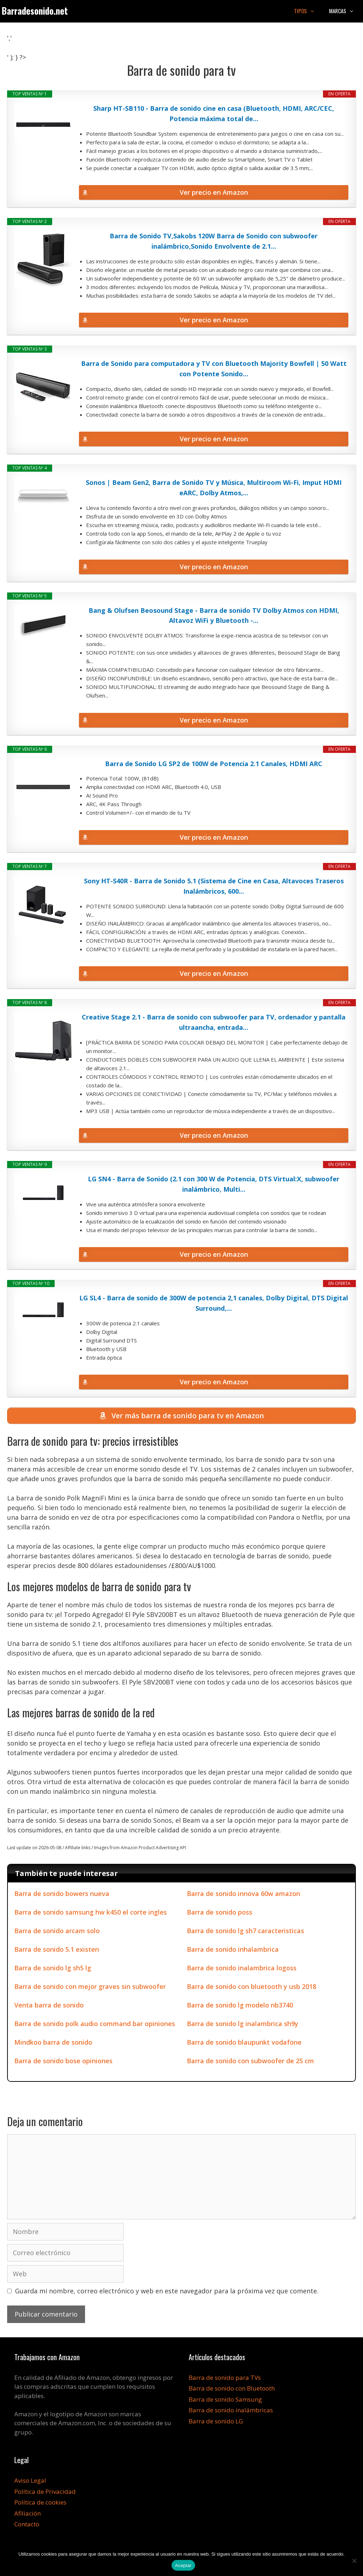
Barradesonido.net (35, 10)
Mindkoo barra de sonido (53, 2043)
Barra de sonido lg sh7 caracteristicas (245, 1932)
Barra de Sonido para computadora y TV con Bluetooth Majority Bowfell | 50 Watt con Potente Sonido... (214, 368)
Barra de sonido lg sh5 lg (52, 1969)
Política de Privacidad (45, 2493)
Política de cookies (40, 2504)
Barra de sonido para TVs (225, 2379)
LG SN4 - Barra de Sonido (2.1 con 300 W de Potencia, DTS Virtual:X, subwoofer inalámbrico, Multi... (213, 1184)
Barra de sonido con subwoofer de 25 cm (250, 2062)
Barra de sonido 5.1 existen (56, 1950)
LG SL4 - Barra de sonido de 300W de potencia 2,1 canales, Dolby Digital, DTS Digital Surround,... (213, 1303)
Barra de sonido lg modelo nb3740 (240, 2006)
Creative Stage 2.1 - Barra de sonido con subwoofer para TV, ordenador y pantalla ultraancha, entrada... (213, 1022)
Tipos (308, 10)
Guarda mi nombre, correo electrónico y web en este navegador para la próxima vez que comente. (166, 2292)
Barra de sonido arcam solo (57, 1932)
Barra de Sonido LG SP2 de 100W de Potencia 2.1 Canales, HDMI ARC (213, 763)
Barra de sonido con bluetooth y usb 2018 (251, 1988)
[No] (354, 2560)
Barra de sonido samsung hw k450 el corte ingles (90, 1913)
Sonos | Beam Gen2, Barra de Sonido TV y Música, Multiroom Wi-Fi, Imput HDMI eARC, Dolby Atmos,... (214, 487)
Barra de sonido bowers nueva (61, 1895)
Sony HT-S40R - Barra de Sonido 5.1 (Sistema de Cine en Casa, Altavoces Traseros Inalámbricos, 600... (214, 886)
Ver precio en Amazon (214, 192)
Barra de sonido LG (216, 2422)
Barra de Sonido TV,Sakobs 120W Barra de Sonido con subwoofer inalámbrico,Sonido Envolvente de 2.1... (214, 241)
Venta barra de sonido (49, 2006)
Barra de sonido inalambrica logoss (242, 1969)
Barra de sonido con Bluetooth (232, 2390)
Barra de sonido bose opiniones (63, 2062)
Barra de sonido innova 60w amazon (243, 1895)
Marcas (345, 10)
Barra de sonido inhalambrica (233, 1950)
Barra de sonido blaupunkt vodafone (244, 2043)
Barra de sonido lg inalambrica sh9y (242, 2025)
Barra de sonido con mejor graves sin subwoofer (90, 1988)
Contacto (26, 2525)
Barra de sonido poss (219, 1913)
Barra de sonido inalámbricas (231, 2411)
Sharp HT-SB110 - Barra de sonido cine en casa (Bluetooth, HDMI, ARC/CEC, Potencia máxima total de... (213, 113)
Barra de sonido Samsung (225, 2401)
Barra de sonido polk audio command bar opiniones (94, 2025)
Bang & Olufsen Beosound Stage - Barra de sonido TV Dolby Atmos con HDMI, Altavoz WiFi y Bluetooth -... (214, 615)
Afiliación (27, 2515)
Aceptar (183, 2565)
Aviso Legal (30, 2482)
